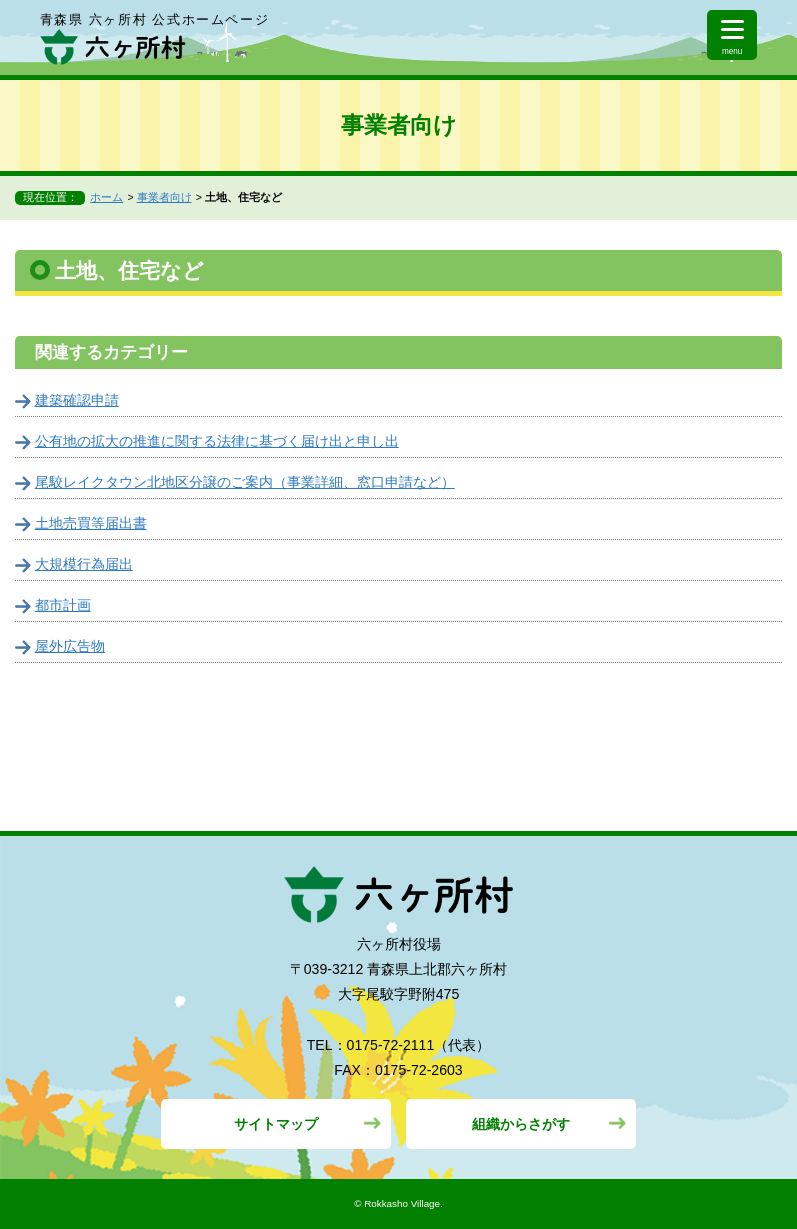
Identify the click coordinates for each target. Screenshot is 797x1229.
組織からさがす (521, 1124)
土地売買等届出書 (91, 523)
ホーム (106, 197)
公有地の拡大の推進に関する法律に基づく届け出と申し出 (217, 441)
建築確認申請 (77, 400)
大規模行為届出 (84, 564)
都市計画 (63, 605)
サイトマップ (276, 1124)
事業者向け (164, 197)
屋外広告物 (70, 646)
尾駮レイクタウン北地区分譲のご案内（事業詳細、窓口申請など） (245, 482)
